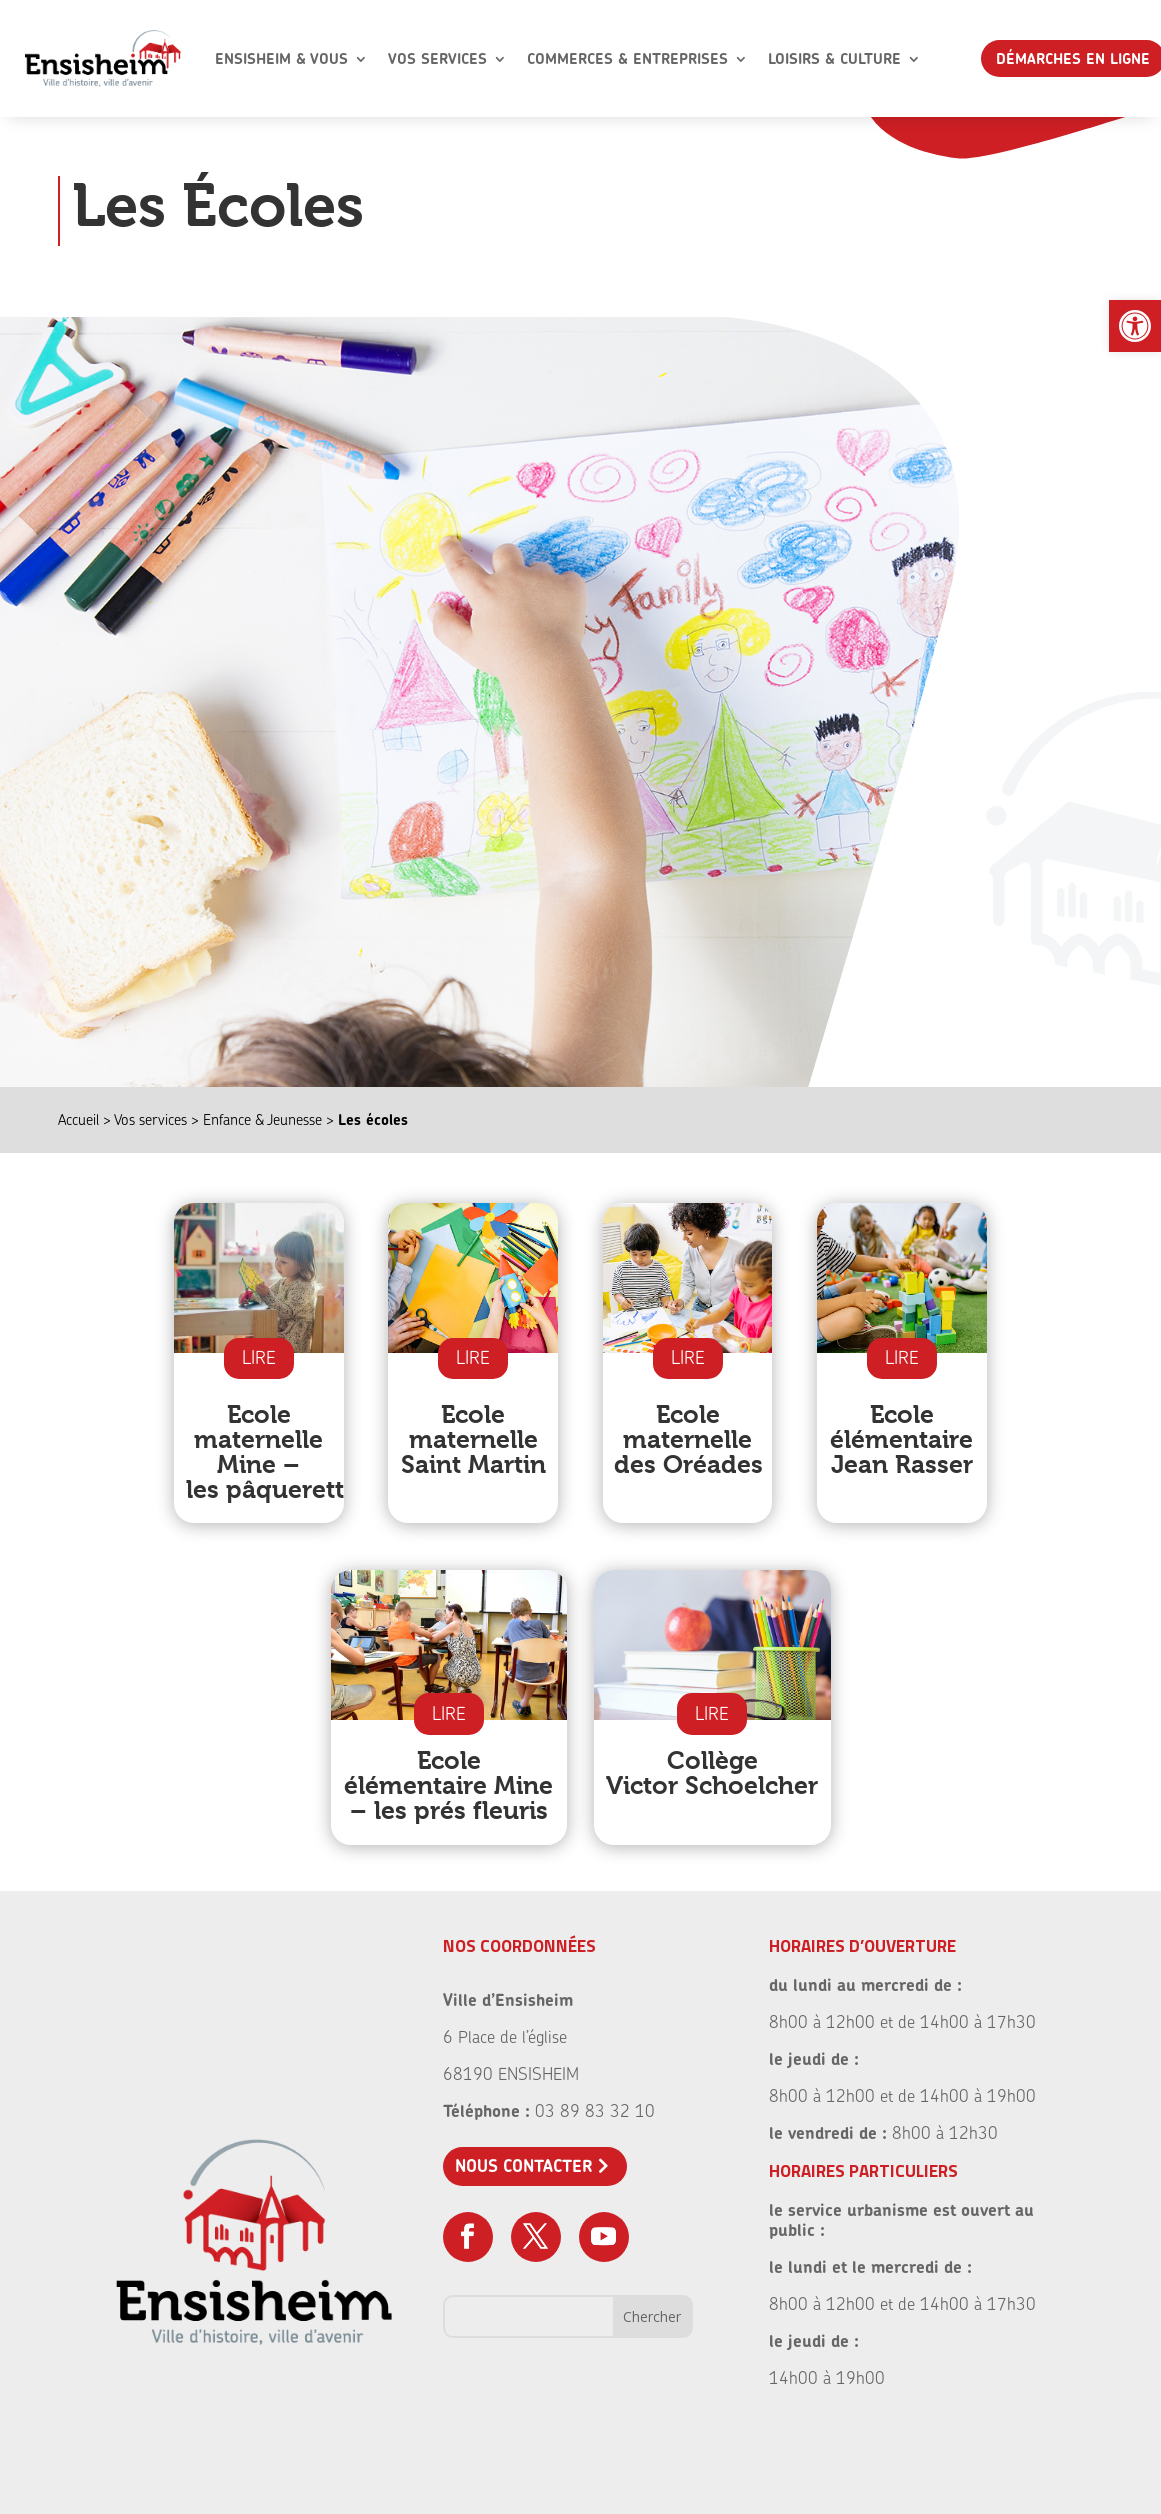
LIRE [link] (259, 1357)
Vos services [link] (150, 1119)
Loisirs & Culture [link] (834, 58)
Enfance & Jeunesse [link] (262, 1119)
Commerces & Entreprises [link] (627, 58)
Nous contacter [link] (524, 2165)
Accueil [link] (78, 1119)
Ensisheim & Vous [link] (281, 58)
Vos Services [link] (437, 58)
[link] (1135, 326)
